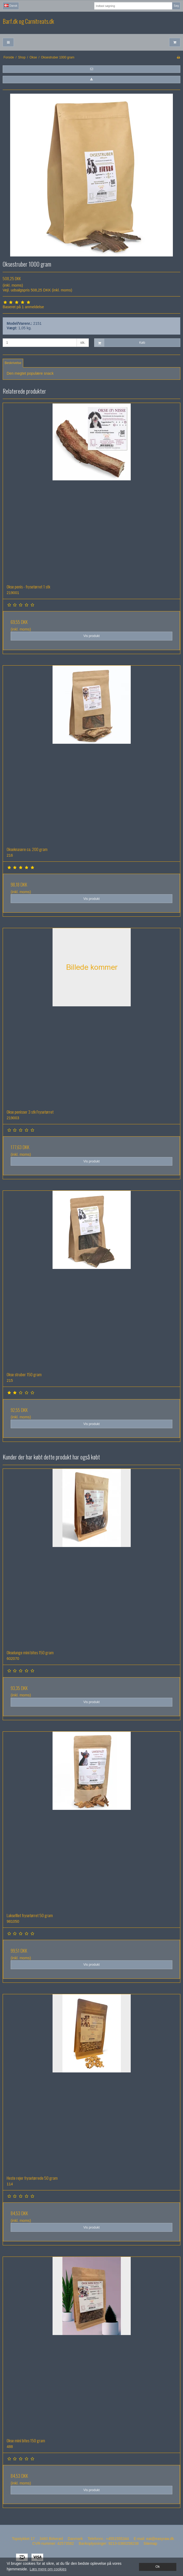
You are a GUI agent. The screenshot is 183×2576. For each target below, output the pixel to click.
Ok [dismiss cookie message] (158, 2567)
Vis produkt (91, 636)
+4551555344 (117, 2539)
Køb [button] (119, 343)
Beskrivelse (13, 363)
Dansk (10, 5)
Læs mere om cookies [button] (48, 2569)
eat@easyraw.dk (160, 2539)
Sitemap (150, 2543)
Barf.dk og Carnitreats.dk (28, 21)
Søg (176, 5)
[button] (91, 69)
